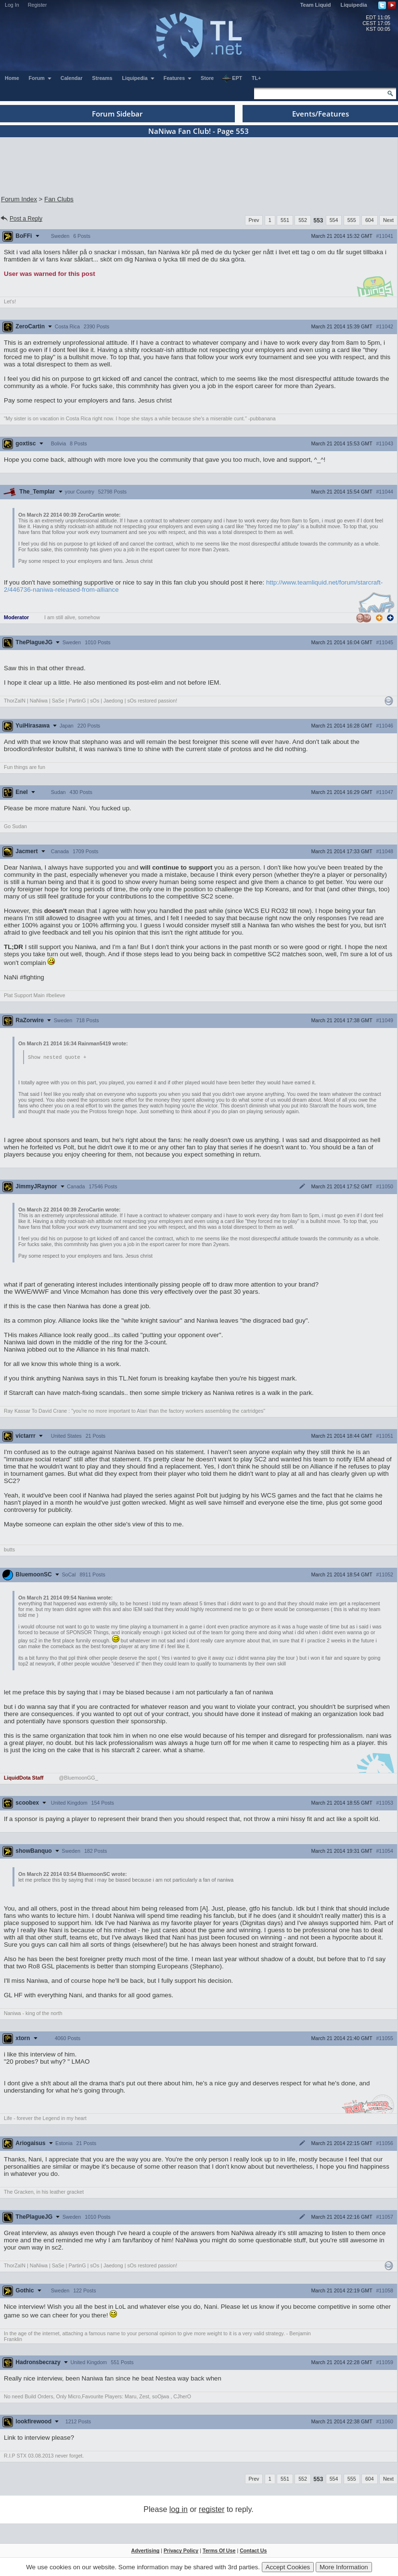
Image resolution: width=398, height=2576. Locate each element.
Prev (254, 220)
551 (285, 220)
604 (369, 220)
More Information (344, 2567)
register (211, 2510)
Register (37, 5)
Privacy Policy (181, 2551)
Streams (102, 78)
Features (178, 78)
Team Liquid (315, 5)
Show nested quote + (57, 1057)
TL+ (256, 78)
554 (334, 220)
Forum (40, 78)
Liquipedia (354, 5)
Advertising (145, 2551)
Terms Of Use (219, 2551)
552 (302, 220)
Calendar (72, 78)
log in (178, 2510)
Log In (12, 5)
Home (12, 78)
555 (351, 220)
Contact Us (253, 2551)
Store (207, 78)
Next (388, 220)
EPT (232, 78)
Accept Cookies (288, 2567)
